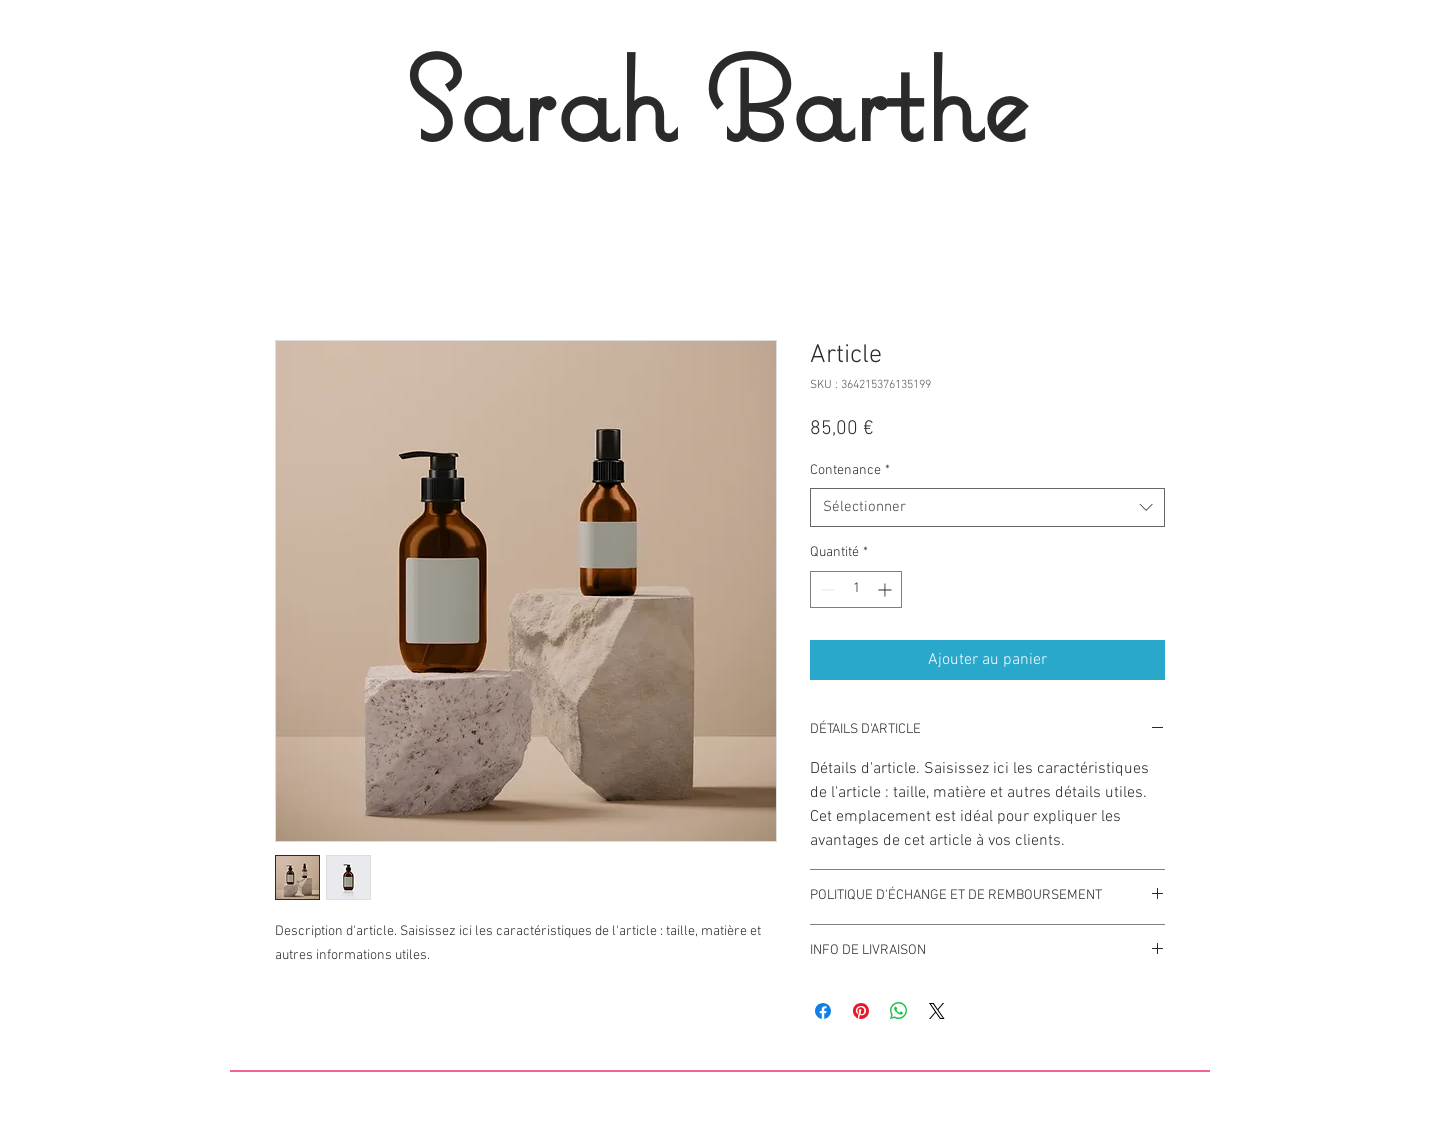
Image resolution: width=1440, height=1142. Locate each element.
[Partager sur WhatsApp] (899, 1011)
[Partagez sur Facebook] (823, 1011)
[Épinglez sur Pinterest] (861, 1011)
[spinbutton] (856, 589)
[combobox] (987, 507)
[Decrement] (825, 589)
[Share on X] (937, 1011)
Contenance (850, 470)
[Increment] (886, 589)
